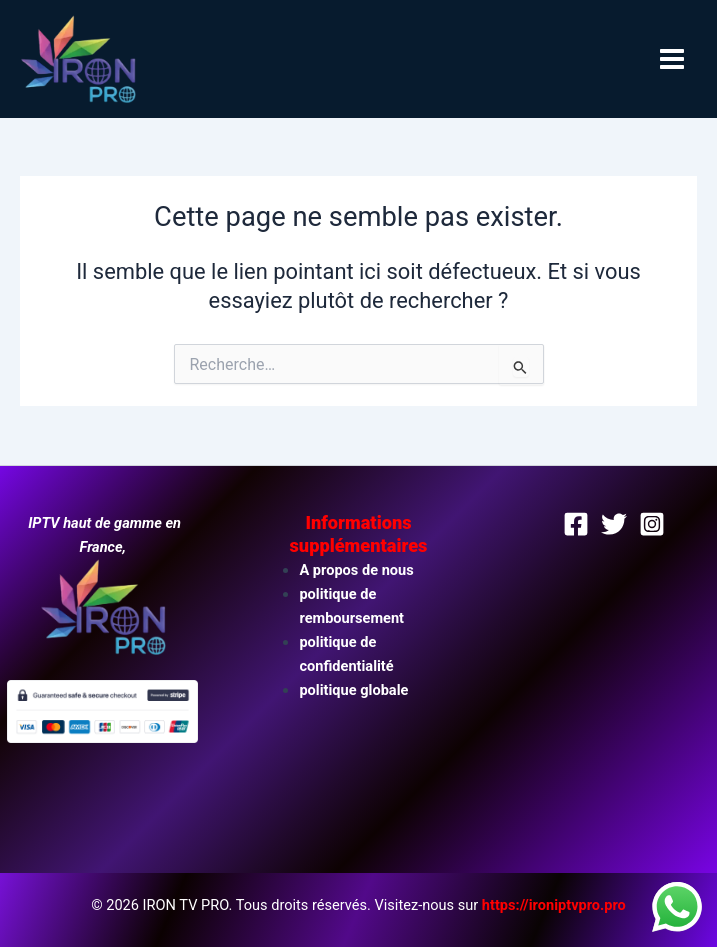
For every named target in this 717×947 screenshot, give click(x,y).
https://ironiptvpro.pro (554, 905)
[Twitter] (614, 524)
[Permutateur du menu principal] (672, 59)
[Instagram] (652, 524)
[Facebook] (576, 524)
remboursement (351, 618)
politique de (337, 594)
